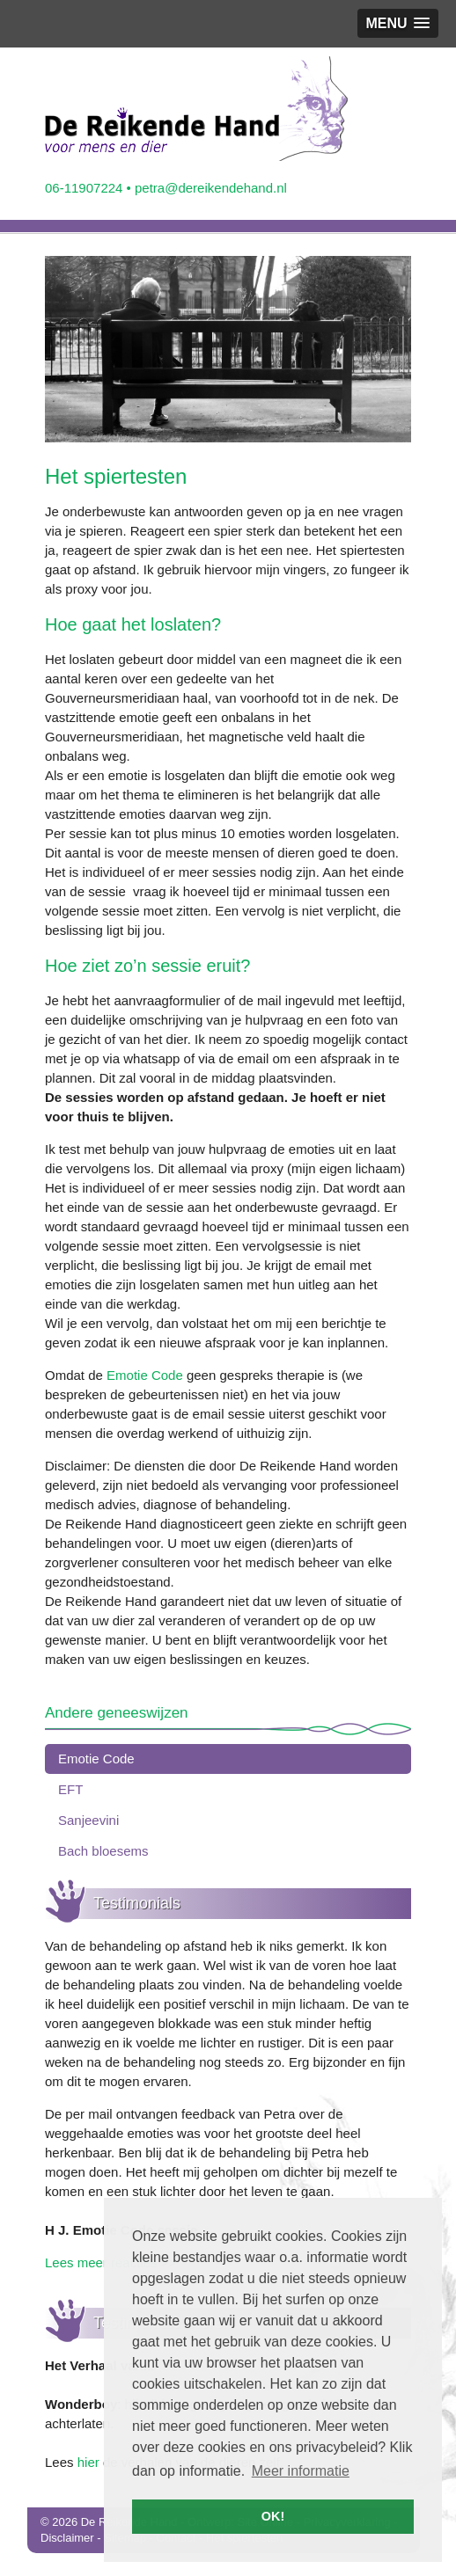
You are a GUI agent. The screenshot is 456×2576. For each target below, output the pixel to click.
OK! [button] (272, 2516)
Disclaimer (67, 2537)
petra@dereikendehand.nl (211, 187)
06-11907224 (83, 187)
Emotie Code (145, 1375)
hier (88, 2462)
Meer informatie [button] (300, 2470)
